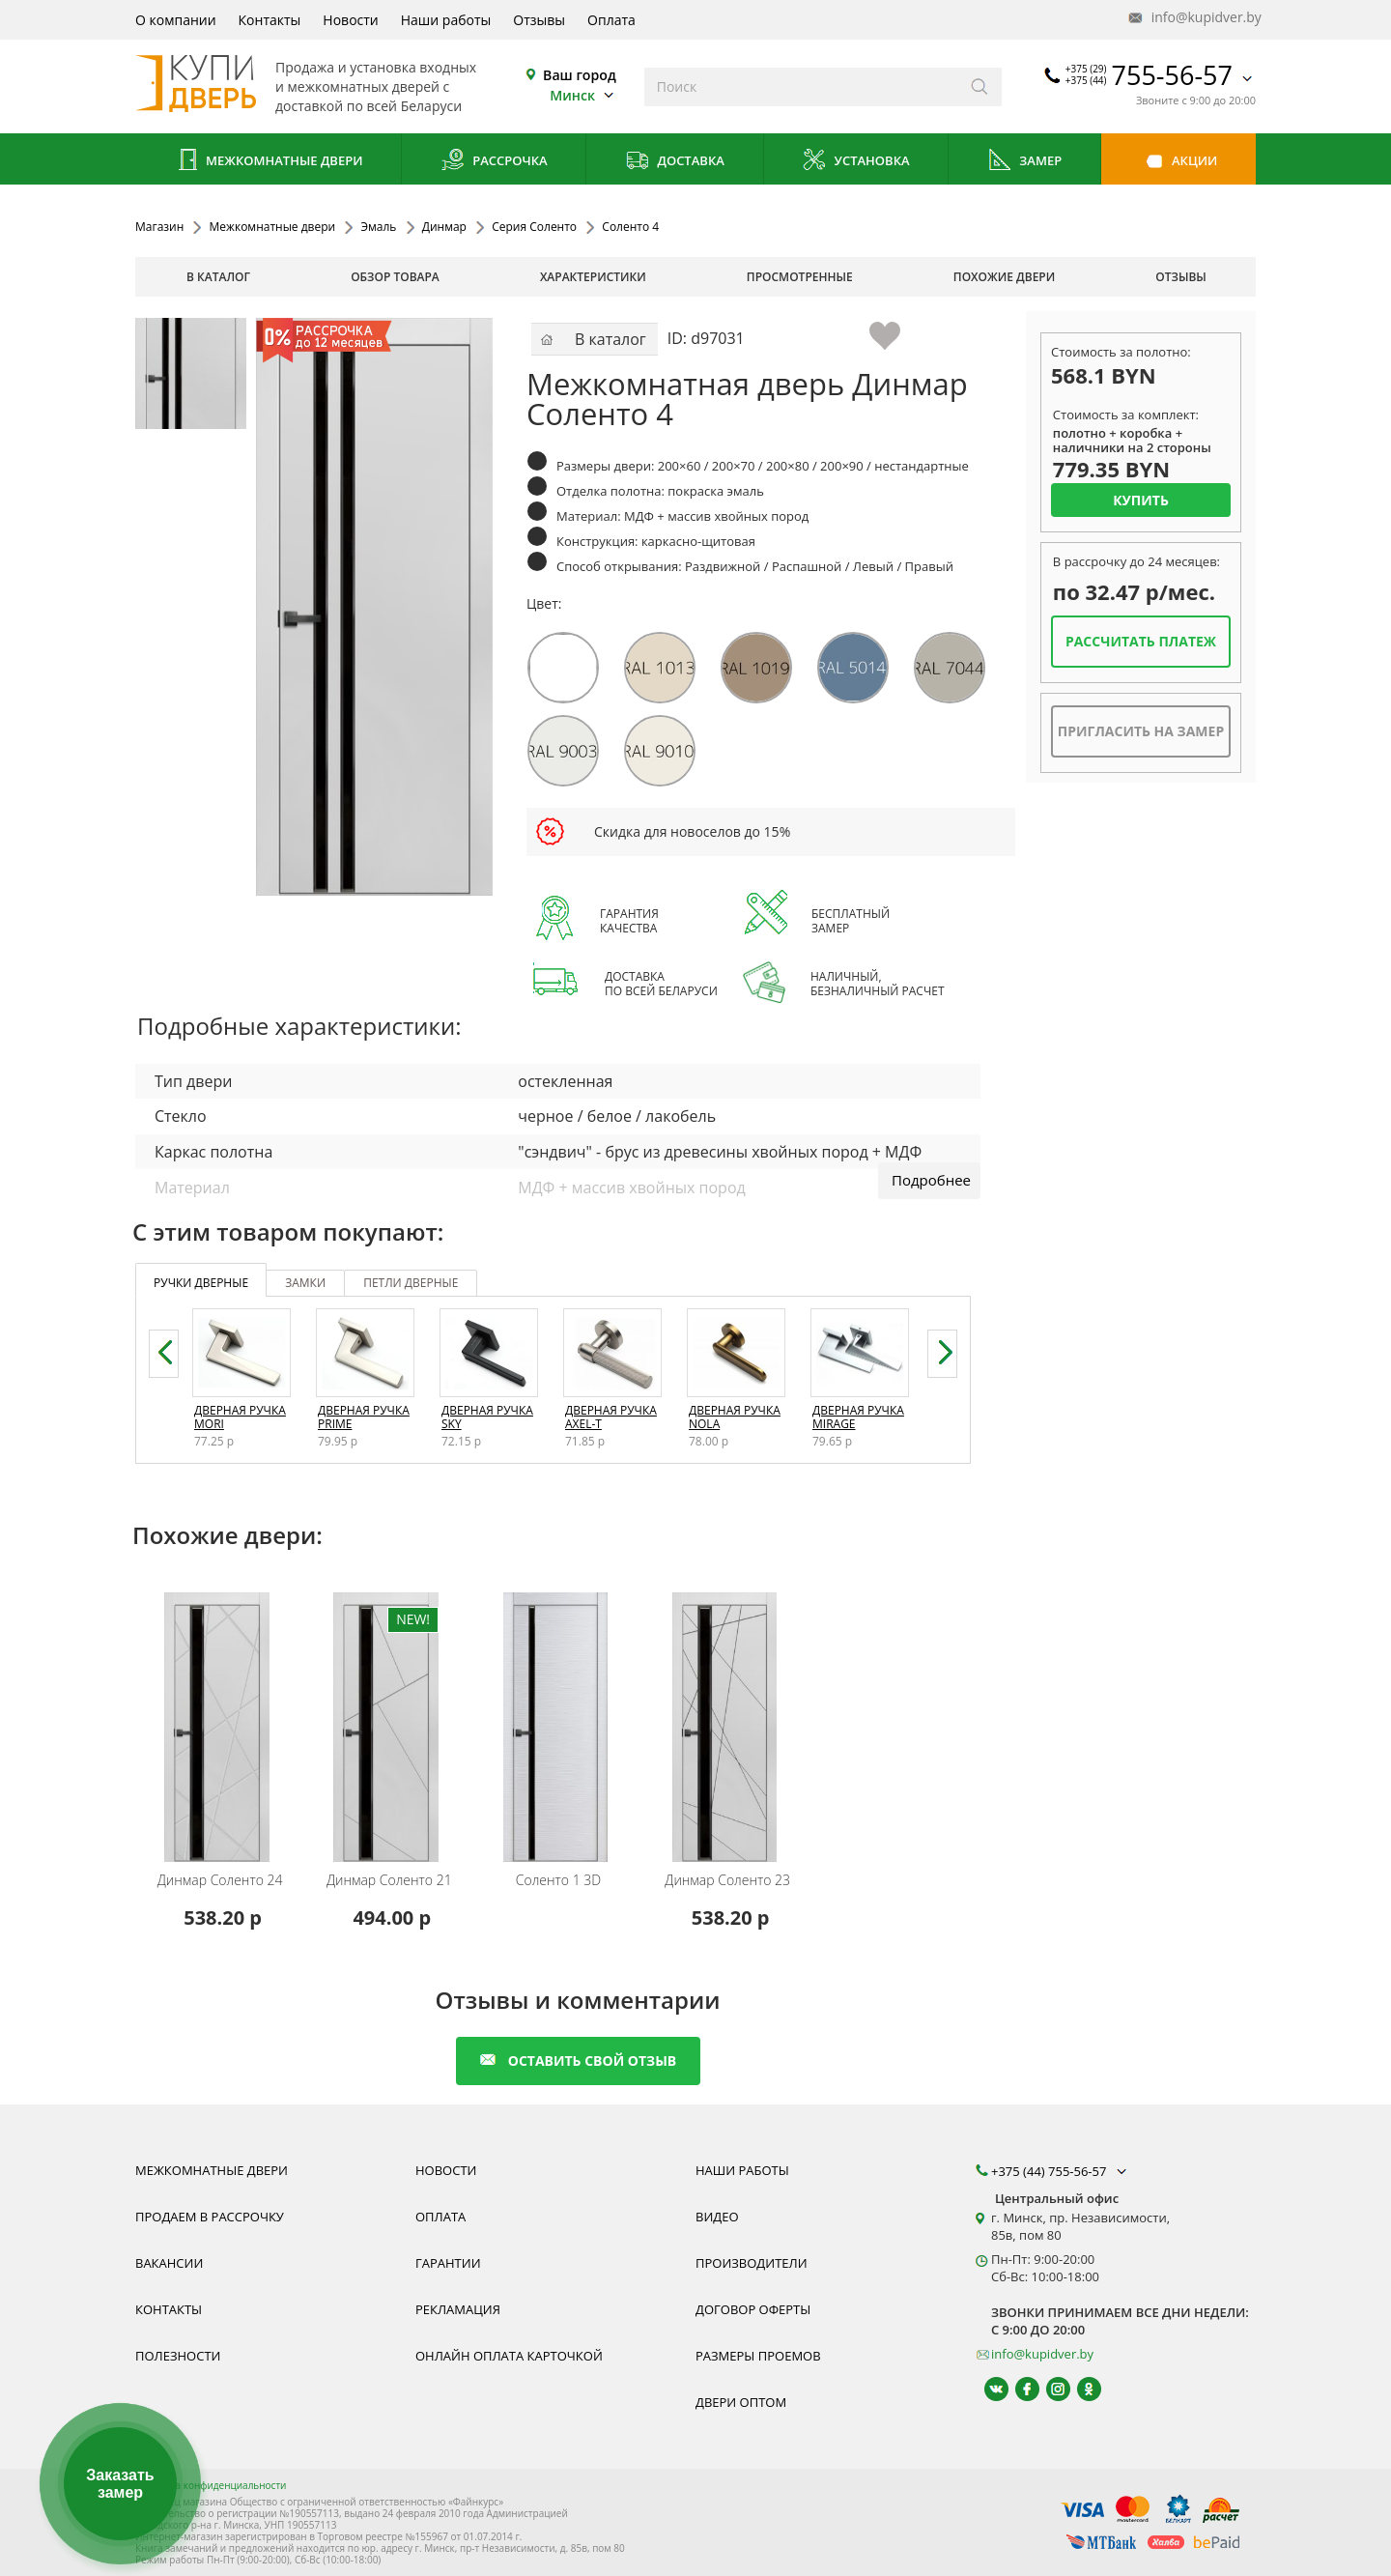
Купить (1141, 500)
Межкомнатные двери (268, 162)
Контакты (270, 20)
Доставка (674, 162)
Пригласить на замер (1141, 731)
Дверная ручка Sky (487, 1417)
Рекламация (457, 2309)
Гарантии (448, 2263)
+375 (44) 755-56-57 (1060, 2171)
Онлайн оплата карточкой (509, 2355)
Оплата (611, 20)
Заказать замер (120, 2484)
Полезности (177, 2355)
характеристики (593, 277)
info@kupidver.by (1193, 18)
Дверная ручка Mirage (858, 1417)
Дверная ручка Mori (240, 1417)
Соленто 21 (389, 1880)
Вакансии (169, 2263)
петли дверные (410, 1282)
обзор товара (395, 277)
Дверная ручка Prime (364, 1417)
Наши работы (446, 20)
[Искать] (980, 87)
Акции (1179, 162)
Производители (752, 2263)
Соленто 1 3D (558, 1880)
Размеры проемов (758, 2355)
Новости (350, 20)
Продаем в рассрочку (209, 2216)
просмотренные (800, 277)
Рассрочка (494, 162)
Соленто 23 (727, 1880)
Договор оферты (753, 2309)
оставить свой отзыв (578, 2060)
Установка (855, 162)
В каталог (218, 277)
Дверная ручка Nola (735, 1417)
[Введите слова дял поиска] (801, 87)
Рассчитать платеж (1140, 641)
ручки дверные (201, 1282)
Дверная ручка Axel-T (611, 1417)
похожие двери (1004, 277)
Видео (717, 2216)
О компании (175, 20)
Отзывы (539, 20)
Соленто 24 (220, 1880)
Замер (1024, 162)
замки (305, 1282)
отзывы (1180, 277)
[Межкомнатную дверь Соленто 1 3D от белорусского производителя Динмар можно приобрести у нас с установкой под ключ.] (560, 1714)
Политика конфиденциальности (210, 2485)
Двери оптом (741, 2402)
